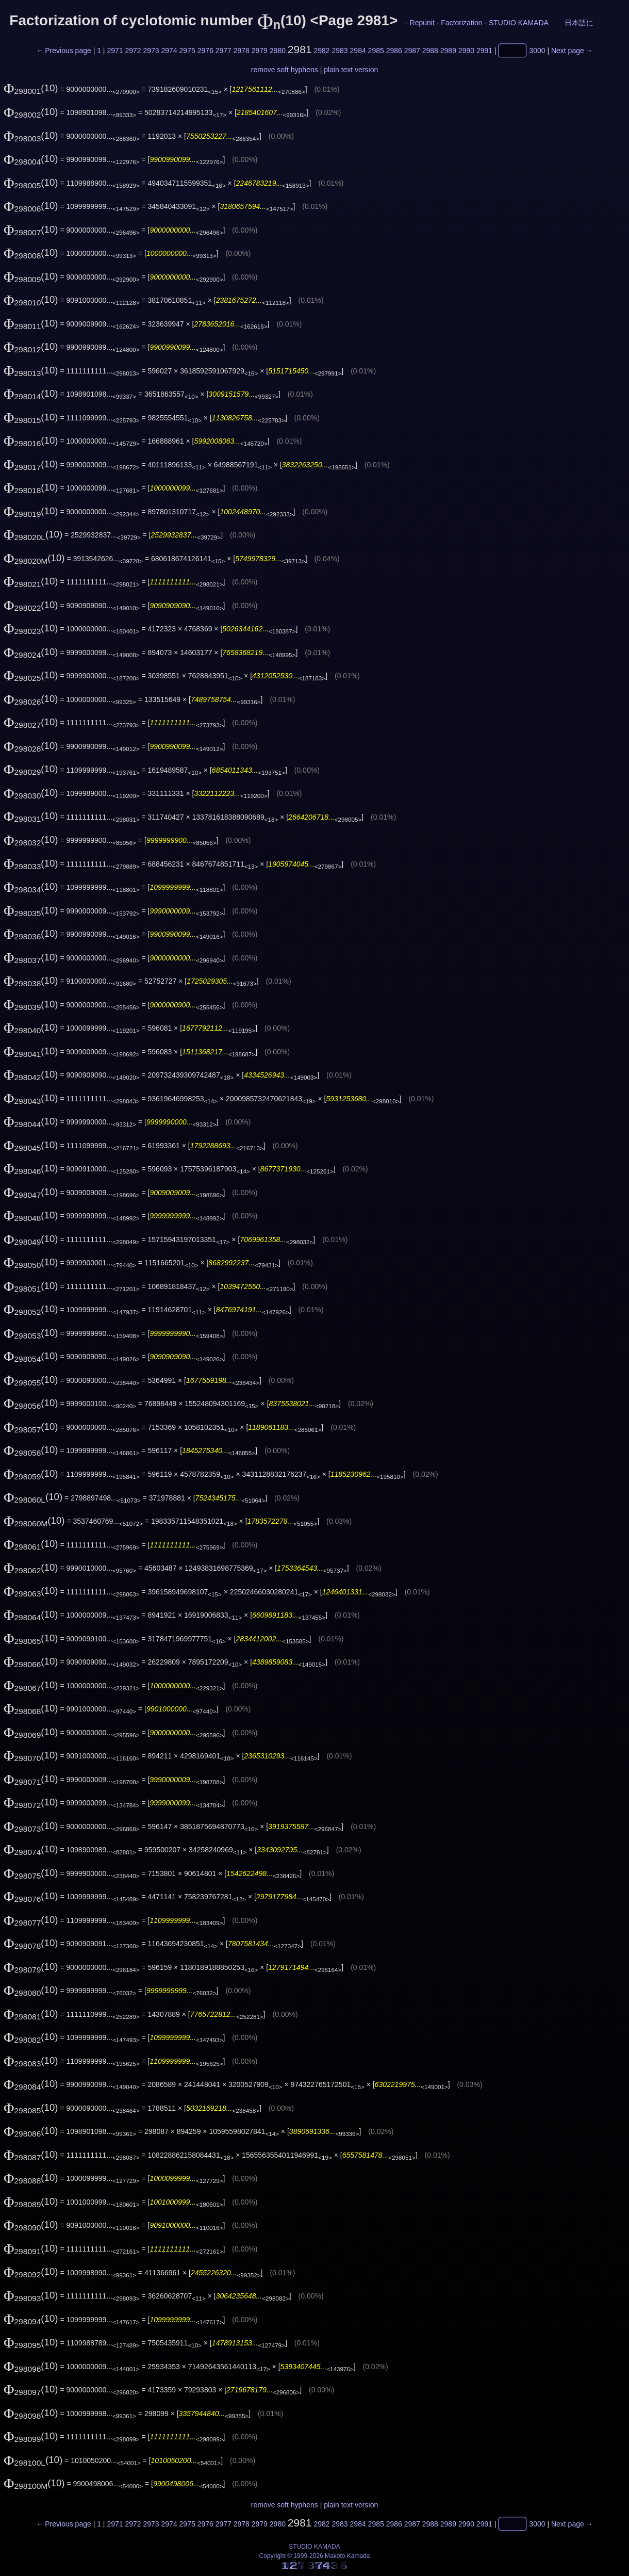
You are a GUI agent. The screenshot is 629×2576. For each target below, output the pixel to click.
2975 (187, 50)
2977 (223, 50)
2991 (484, 50)
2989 (448, 50)
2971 (115, 50)
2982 (321, 50)
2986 (394, 50)
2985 (376, 50)
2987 (412, 50)
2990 (466, 50)
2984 (358, 50)
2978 (242, 50)
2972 (133, 50)
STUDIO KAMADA (518, 23)
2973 (151, 50)
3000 (537, 50)
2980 (278, 50)
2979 (260, 50)
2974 (169, 50)
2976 (205, 50)
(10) (31, 88)
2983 (340, 50)
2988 (430, 50)
